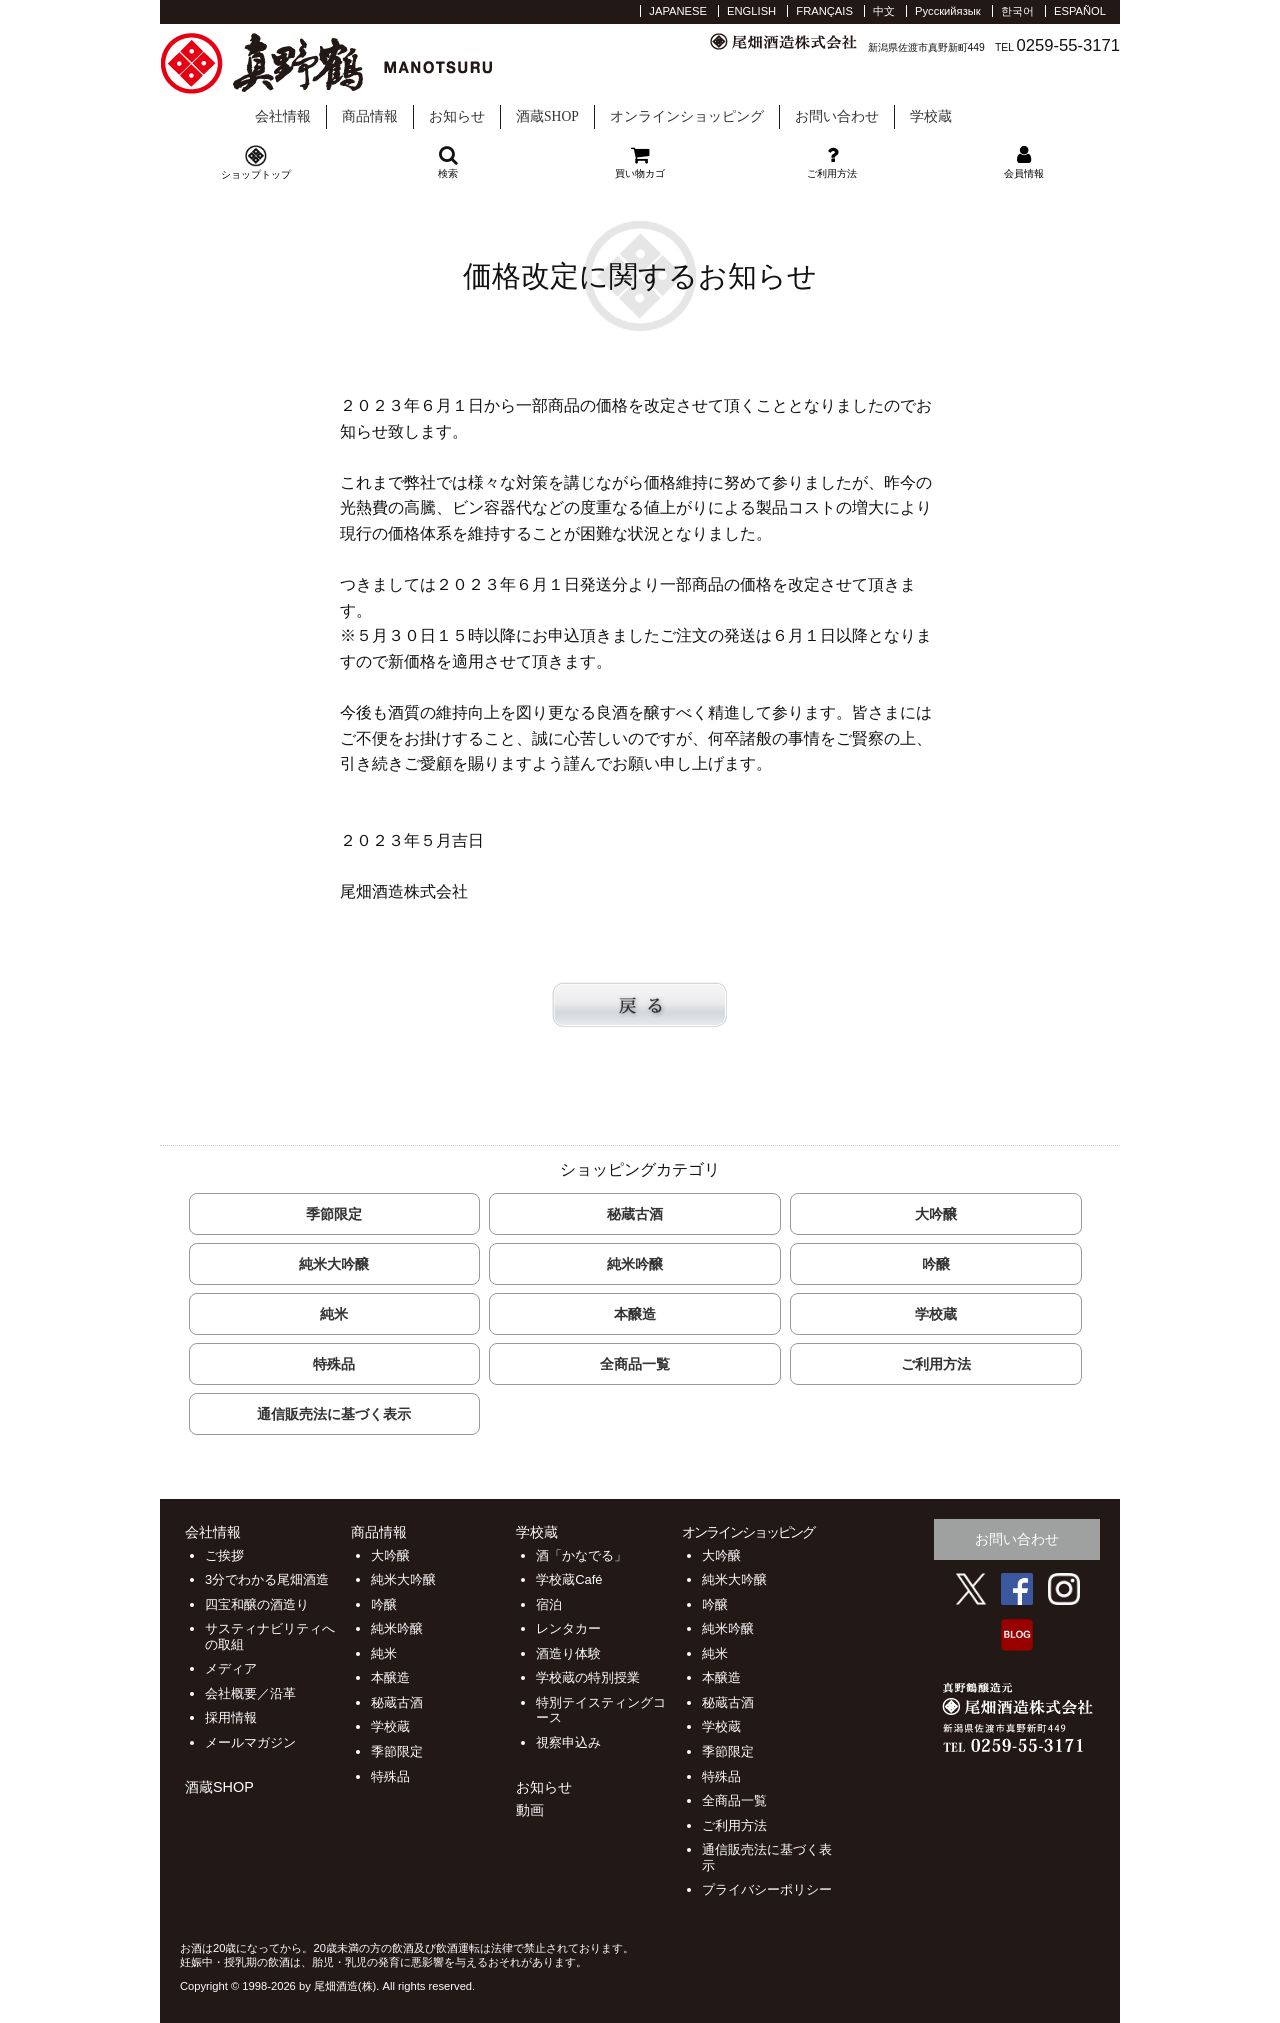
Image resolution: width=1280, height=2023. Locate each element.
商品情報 (370, 116)
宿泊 (549, 1604)
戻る (640, 1005)
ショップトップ (256, 174)
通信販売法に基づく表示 (334, 1414)
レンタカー (568, 1628)
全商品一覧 (635, 1364)
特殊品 (334, 1364)
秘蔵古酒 (635, 1214)
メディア (231, 1668)
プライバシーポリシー (767, 1889)
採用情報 (231, 1717)
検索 (448, 162)
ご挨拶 (224, 1555)
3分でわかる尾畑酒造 (267, 1579)
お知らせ (457, 116)
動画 (530, 1810)
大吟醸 (936, 1214)
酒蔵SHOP (547, 116)
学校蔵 (1024, 100)
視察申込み (568, 1742)
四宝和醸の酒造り (257, 1604)
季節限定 (334, 1214)
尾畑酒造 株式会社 (349, 64)
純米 (334, 1314)
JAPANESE (678, 11)
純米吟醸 (635, 1264)
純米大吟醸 (334, 1264)
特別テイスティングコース (601, 1710)
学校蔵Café (569, 1579)
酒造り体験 (568, 1653)
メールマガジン (250, 1742)
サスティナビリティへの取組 (270, 1636)
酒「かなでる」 (581, 1555)
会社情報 (283, 116)
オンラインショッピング (687, 116)
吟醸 (936, 1264)
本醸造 (635, 1314)
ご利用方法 (936, 1364)
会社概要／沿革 (250, 1693)
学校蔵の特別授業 (588, 1677)
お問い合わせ (837, 116)
